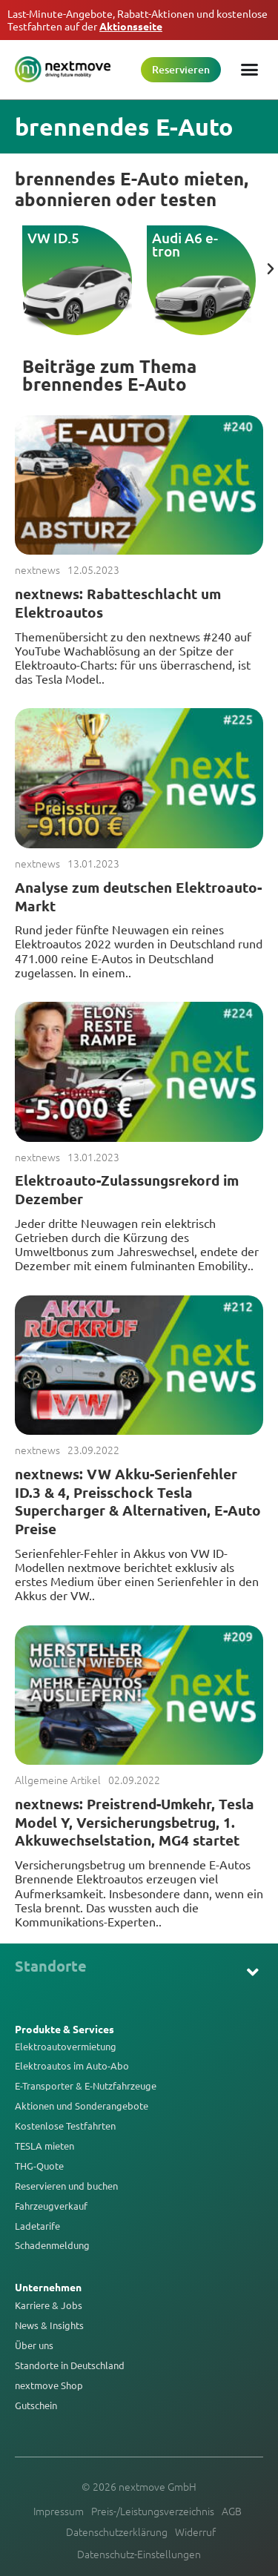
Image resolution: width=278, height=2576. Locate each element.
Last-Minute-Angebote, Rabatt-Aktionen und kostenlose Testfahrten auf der (137, 20)
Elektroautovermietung (65, 2046)
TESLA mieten (44, 2146)
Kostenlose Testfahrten (65, 2126)
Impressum (58, 2510)
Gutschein (36, 2405)
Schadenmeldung (52, 2245)
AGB (232, 2510)
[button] (270, 269)
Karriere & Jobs (48, 2305)
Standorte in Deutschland (70, 2365)
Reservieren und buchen (66, 2186)
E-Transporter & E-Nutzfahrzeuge (85, 2086)
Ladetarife (37, 2226)
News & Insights (49, 2325)
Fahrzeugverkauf (51, 2206)
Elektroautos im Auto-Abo (72, 2066)
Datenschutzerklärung (117, 2531)
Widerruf (195, 2531)
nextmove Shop (49, 2385)
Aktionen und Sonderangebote (81, 2106)
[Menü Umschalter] (249, 69)
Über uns (34, 2345)
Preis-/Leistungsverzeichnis (152, 2510)
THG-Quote (39, 2166)
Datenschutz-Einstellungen (139, 2553)
